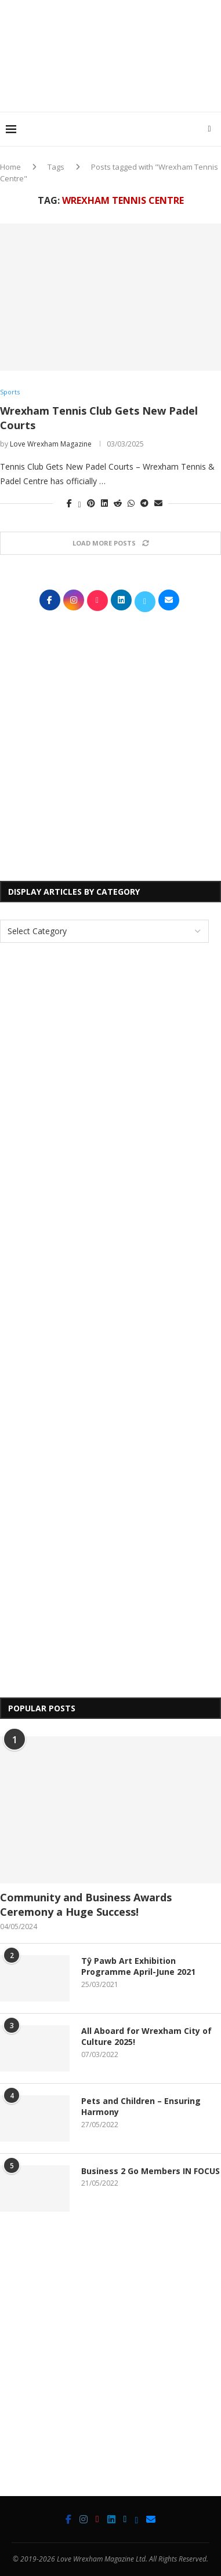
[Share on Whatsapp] (131, 502)
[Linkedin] (111, 2519)
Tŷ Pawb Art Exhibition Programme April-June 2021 (138, 1966)
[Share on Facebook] (69, 502)
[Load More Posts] (110, 543)
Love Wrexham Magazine (51, 444)
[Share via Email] (158, 502)
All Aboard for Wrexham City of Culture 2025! (146, 2036)
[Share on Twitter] (79, 502)
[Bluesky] (136, 2519)
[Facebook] (68, 2519)
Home (10, 167)
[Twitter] (125, 2519)
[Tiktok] (97, 2519)
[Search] (209, 129)
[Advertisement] (113, 89)
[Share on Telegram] (144, 502)
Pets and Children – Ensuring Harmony (141, 2106)
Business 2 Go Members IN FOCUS (150, 2170)
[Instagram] (83, 2519)
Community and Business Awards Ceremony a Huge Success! (86, 1904)
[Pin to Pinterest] (91, 502)
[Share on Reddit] (118, 502)
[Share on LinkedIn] (104, 502)
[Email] (150, 2519)
